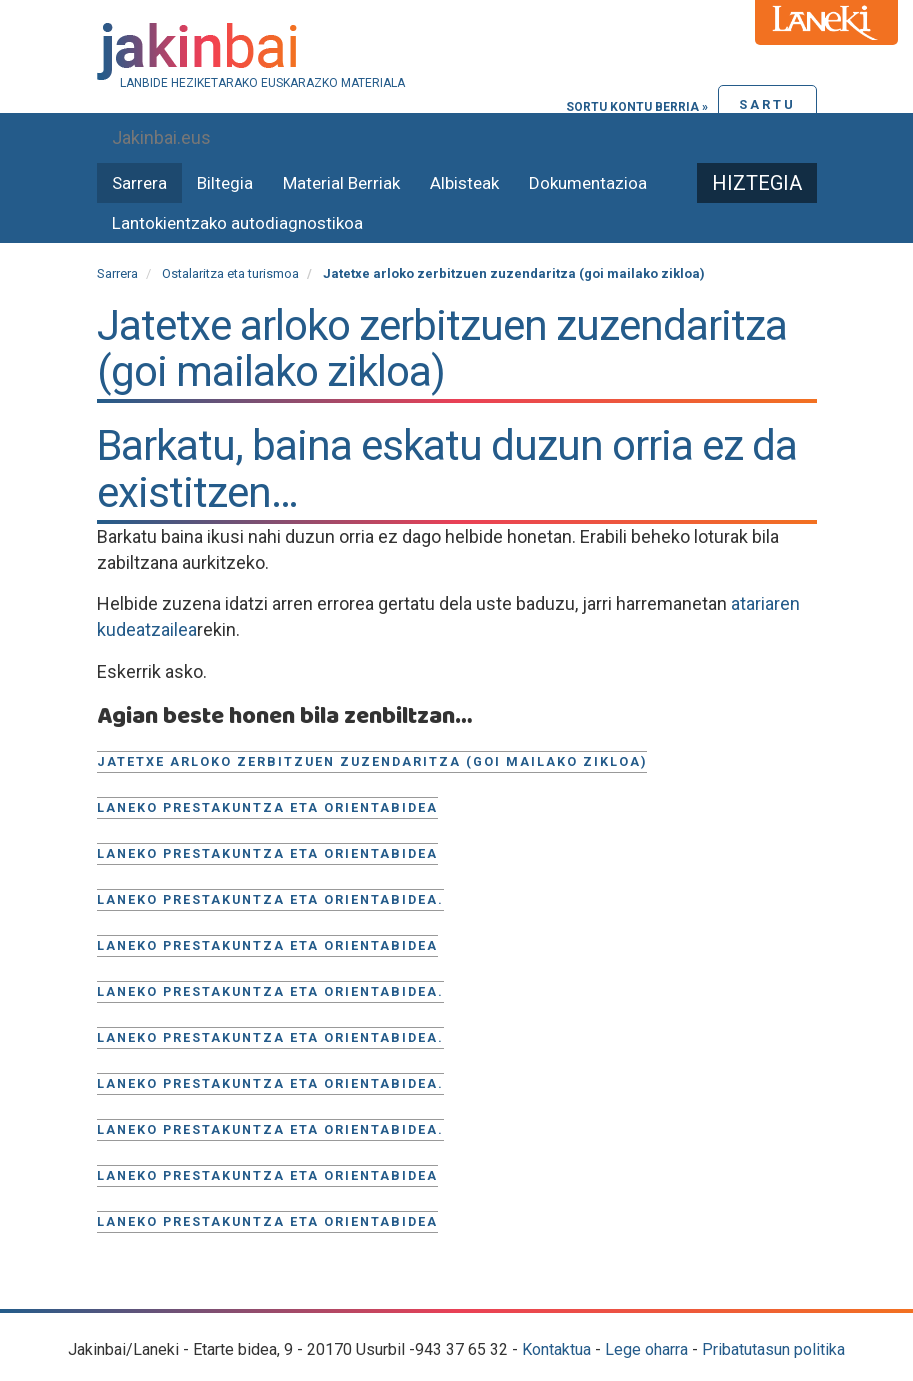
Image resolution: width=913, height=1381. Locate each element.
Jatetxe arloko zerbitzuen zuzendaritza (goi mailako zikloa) (372, 761)
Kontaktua (556, 1349)
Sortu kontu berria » (637, 107)
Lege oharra (646, 1349)
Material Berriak (341, 183)
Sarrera (139, 183)
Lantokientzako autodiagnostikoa (237, 223)
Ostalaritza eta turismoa (230, 273)
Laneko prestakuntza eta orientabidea (267, 807)
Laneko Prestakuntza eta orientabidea (267, 1175)
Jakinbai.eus (161, 137)
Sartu (767, 104)
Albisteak (464, 183)
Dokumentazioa (588, 183)
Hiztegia (757, 183)
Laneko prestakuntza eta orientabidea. (270, 899)
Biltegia (225, 183)
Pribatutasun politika (773, 1349)
